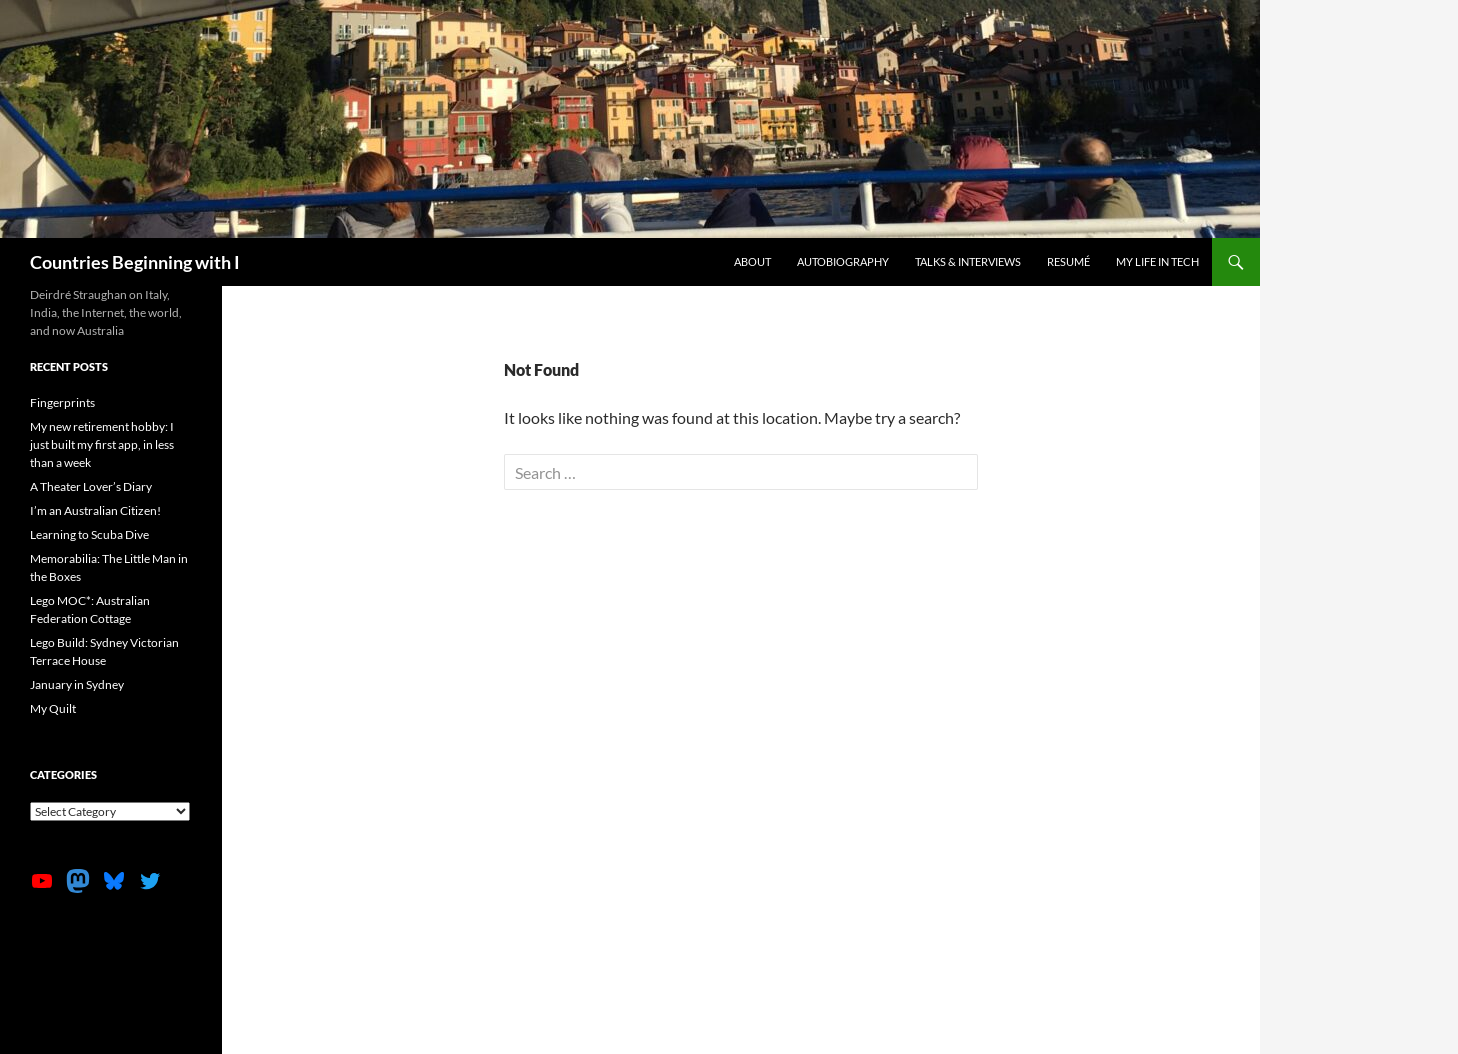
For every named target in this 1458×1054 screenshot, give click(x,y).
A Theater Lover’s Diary (91, 486)
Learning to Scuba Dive (89, 534)
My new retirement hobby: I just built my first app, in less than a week (102, 444)
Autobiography (843, 261)
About (752, 261)
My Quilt (53, 708)
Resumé (1068, 261)
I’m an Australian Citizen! (95, 510)
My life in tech (1157, 261)
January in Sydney (77, 684)
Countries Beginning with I (135, 262)
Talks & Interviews (968, 261)
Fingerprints (62, 402)
